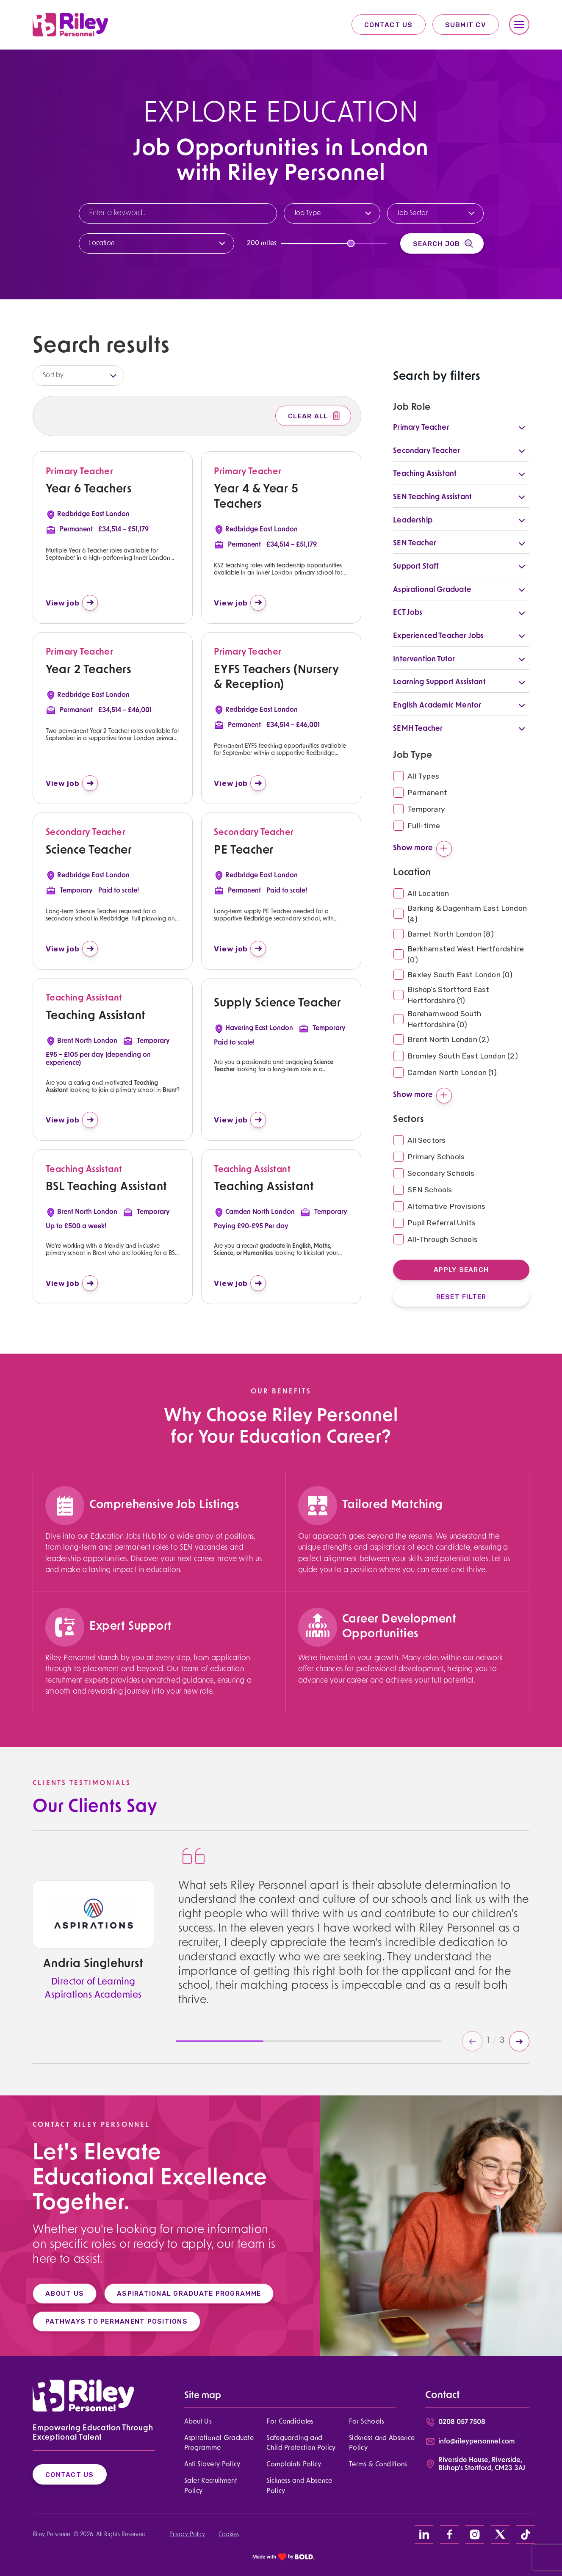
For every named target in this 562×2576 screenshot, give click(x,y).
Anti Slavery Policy (212, 2464)
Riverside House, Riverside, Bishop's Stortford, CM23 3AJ (481, 2464)
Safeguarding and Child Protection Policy (300, 2443)
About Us (198, 2421)
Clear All (314, 416)
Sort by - (55, 375)
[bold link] (284, 2556)
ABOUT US (54, 2293)
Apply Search (461, 1270)
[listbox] (78, 375)
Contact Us (388, 25)
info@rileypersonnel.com (476, 2441)
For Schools (366, 2421)
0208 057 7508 (461, 2422)
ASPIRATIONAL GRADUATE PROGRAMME (178, 2293)
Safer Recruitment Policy (210, 2486)
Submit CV (465, 25)
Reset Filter (461, 1297)
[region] (155, 1564)
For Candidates (289, 2421)
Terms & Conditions (378, 2464)
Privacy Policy (187, 2535)
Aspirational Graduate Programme (219, 2443)
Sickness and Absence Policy (382, 2443)
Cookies (229, 2535)
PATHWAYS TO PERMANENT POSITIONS (106, 2321)
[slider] (350, 243)
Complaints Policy (293, 2464)
